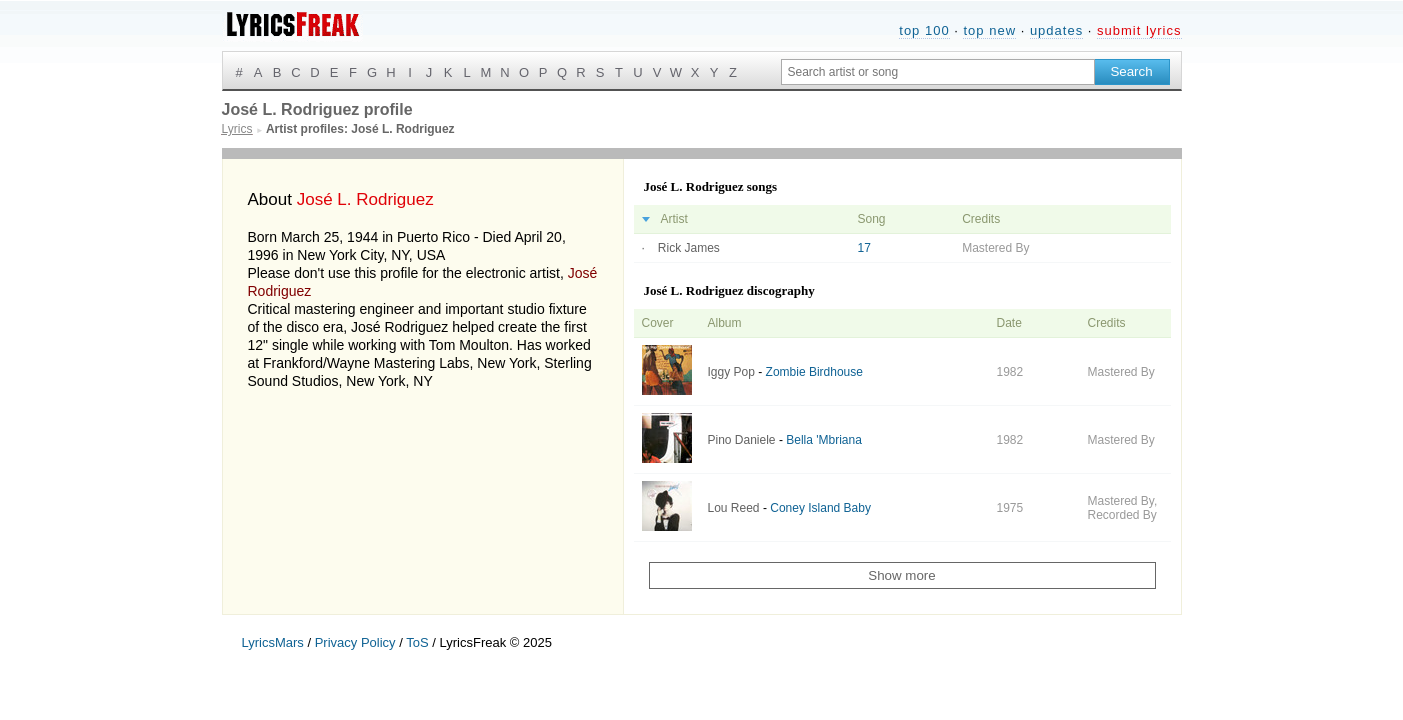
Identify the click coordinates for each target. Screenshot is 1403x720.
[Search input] (938, 72)
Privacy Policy (355, 642)
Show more (901, 575)
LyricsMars (273, 642)
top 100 (924, 30)
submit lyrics (1139, 30)
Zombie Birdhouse (814, 372)
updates (1056, 30)
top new (989, 30)
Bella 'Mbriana (824, 440)
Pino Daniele (742, 440)
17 (864, 248)
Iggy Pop (731, 372)
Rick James (689, 248)
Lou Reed (734, 508)
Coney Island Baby (820, 508)
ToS (417, 642)
